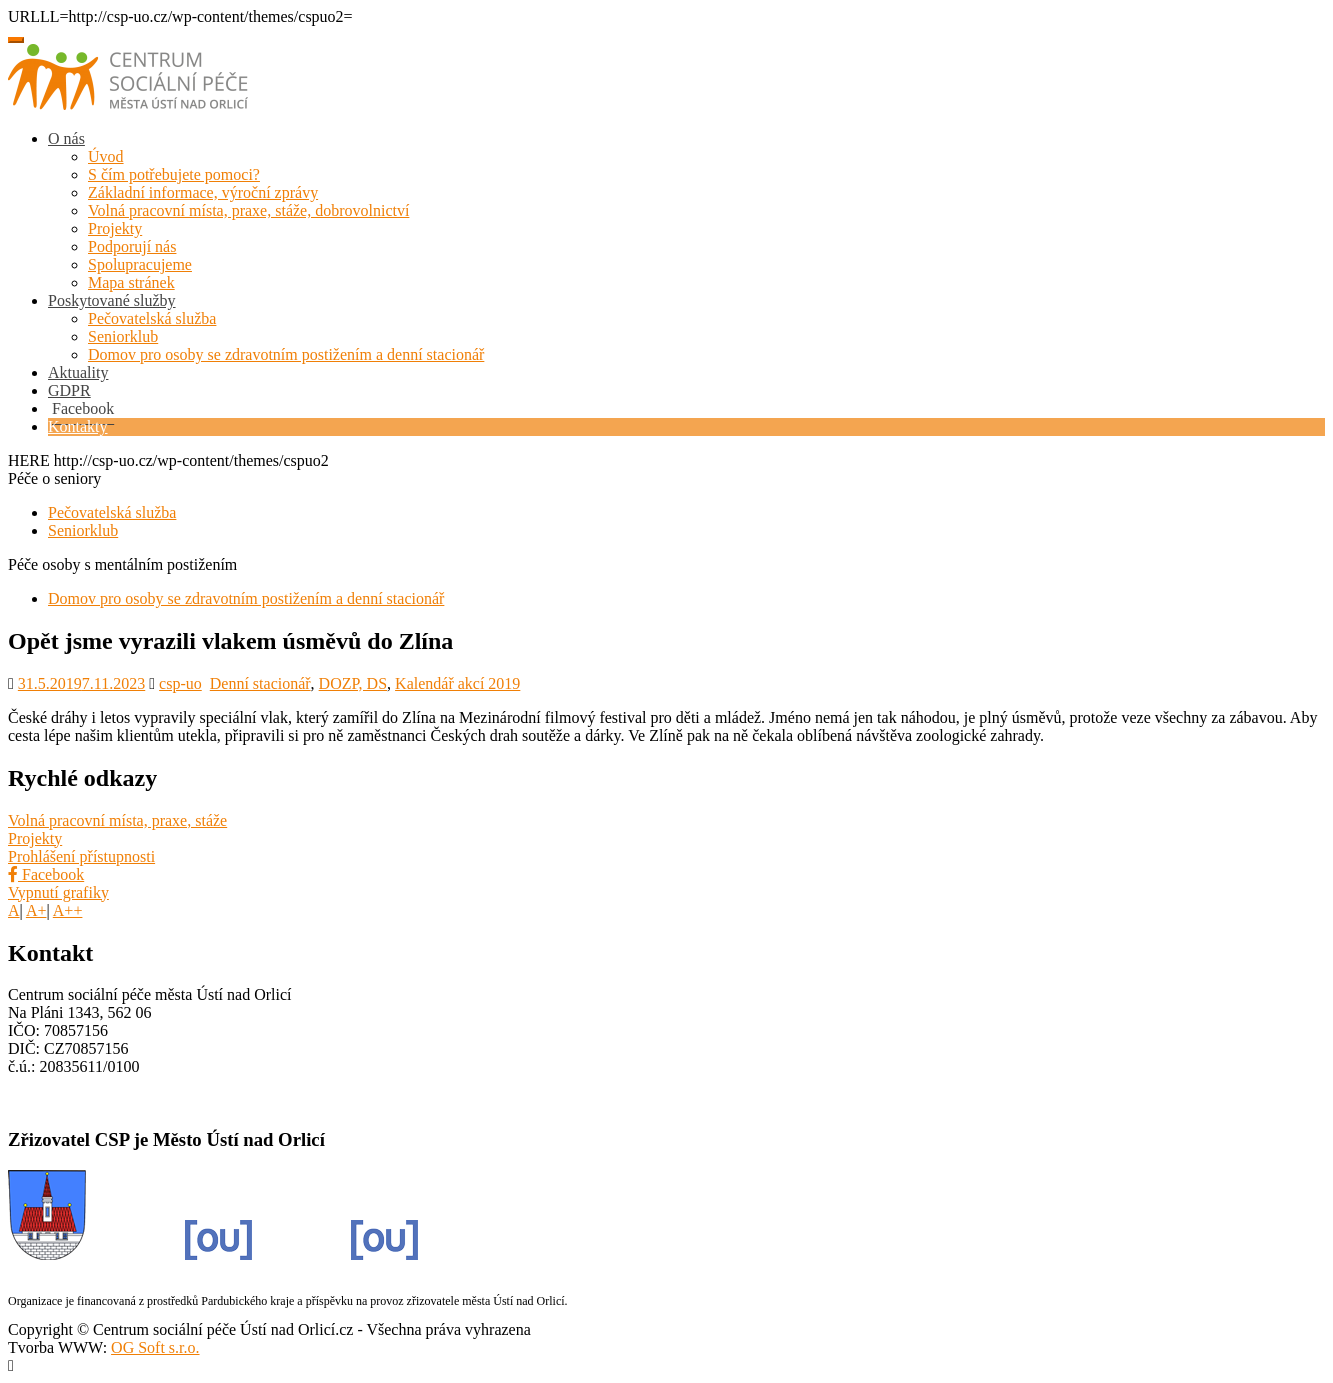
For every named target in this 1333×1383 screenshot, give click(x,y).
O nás (66, 138)
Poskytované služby (112, 300)
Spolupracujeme (140, 264)
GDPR (69, 390)
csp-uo (180, 683)
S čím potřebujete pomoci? (174, 174)
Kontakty (78, 426)
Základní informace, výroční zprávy (203, 192)
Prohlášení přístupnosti (81, 856)
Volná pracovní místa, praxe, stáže (117, 820)
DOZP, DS (353, 683)
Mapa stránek (131, 282)
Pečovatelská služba (152, 318)
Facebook (46, 874)
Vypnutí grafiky (58, 892)
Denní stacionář (260, 683)
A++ (68, 910)
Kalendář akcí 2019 (457, 683)
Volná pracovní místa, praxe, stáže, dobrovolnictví (248, 210)
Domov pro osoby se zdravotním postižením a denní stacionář (286, 354)
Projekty (115, 228)
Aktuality (78, 372)
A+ (36, 910)
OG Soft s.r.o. (155, 1347)
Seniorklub (123, 336)
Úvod (106, 156)
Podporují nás (132, 246)
